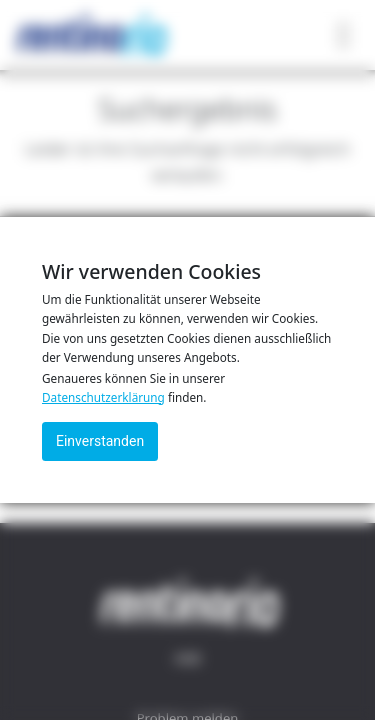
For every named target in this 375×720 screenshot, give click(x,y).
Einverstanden (100, 441)
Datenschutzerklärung (103, 397)
